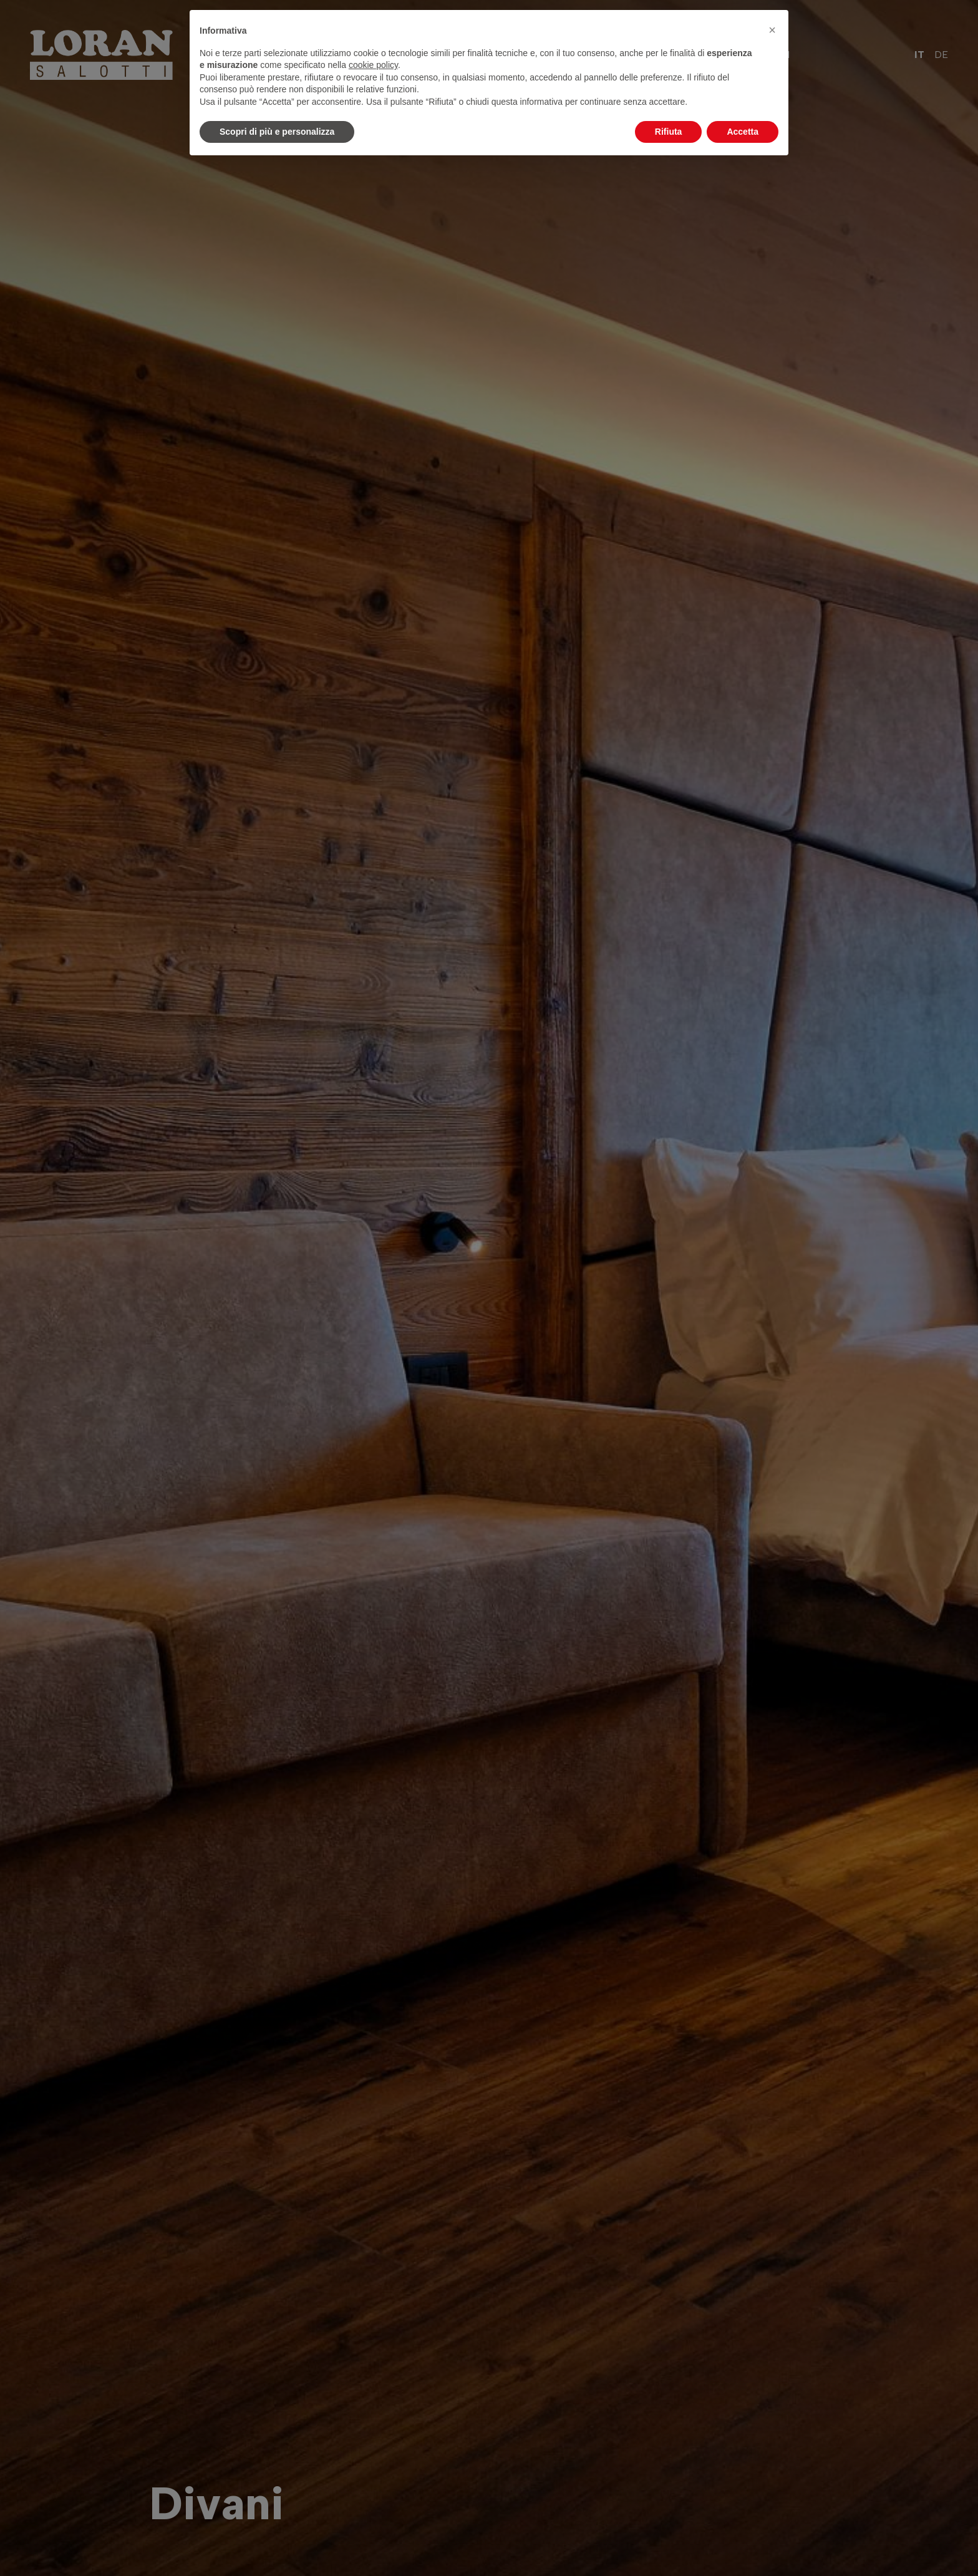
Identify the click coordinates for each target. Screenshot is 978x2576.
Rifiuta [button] (668, 132)
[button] (772, 30)
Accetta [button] (742, 132)
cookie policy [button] (373, 65)
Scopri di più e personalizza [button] (277, 132)
